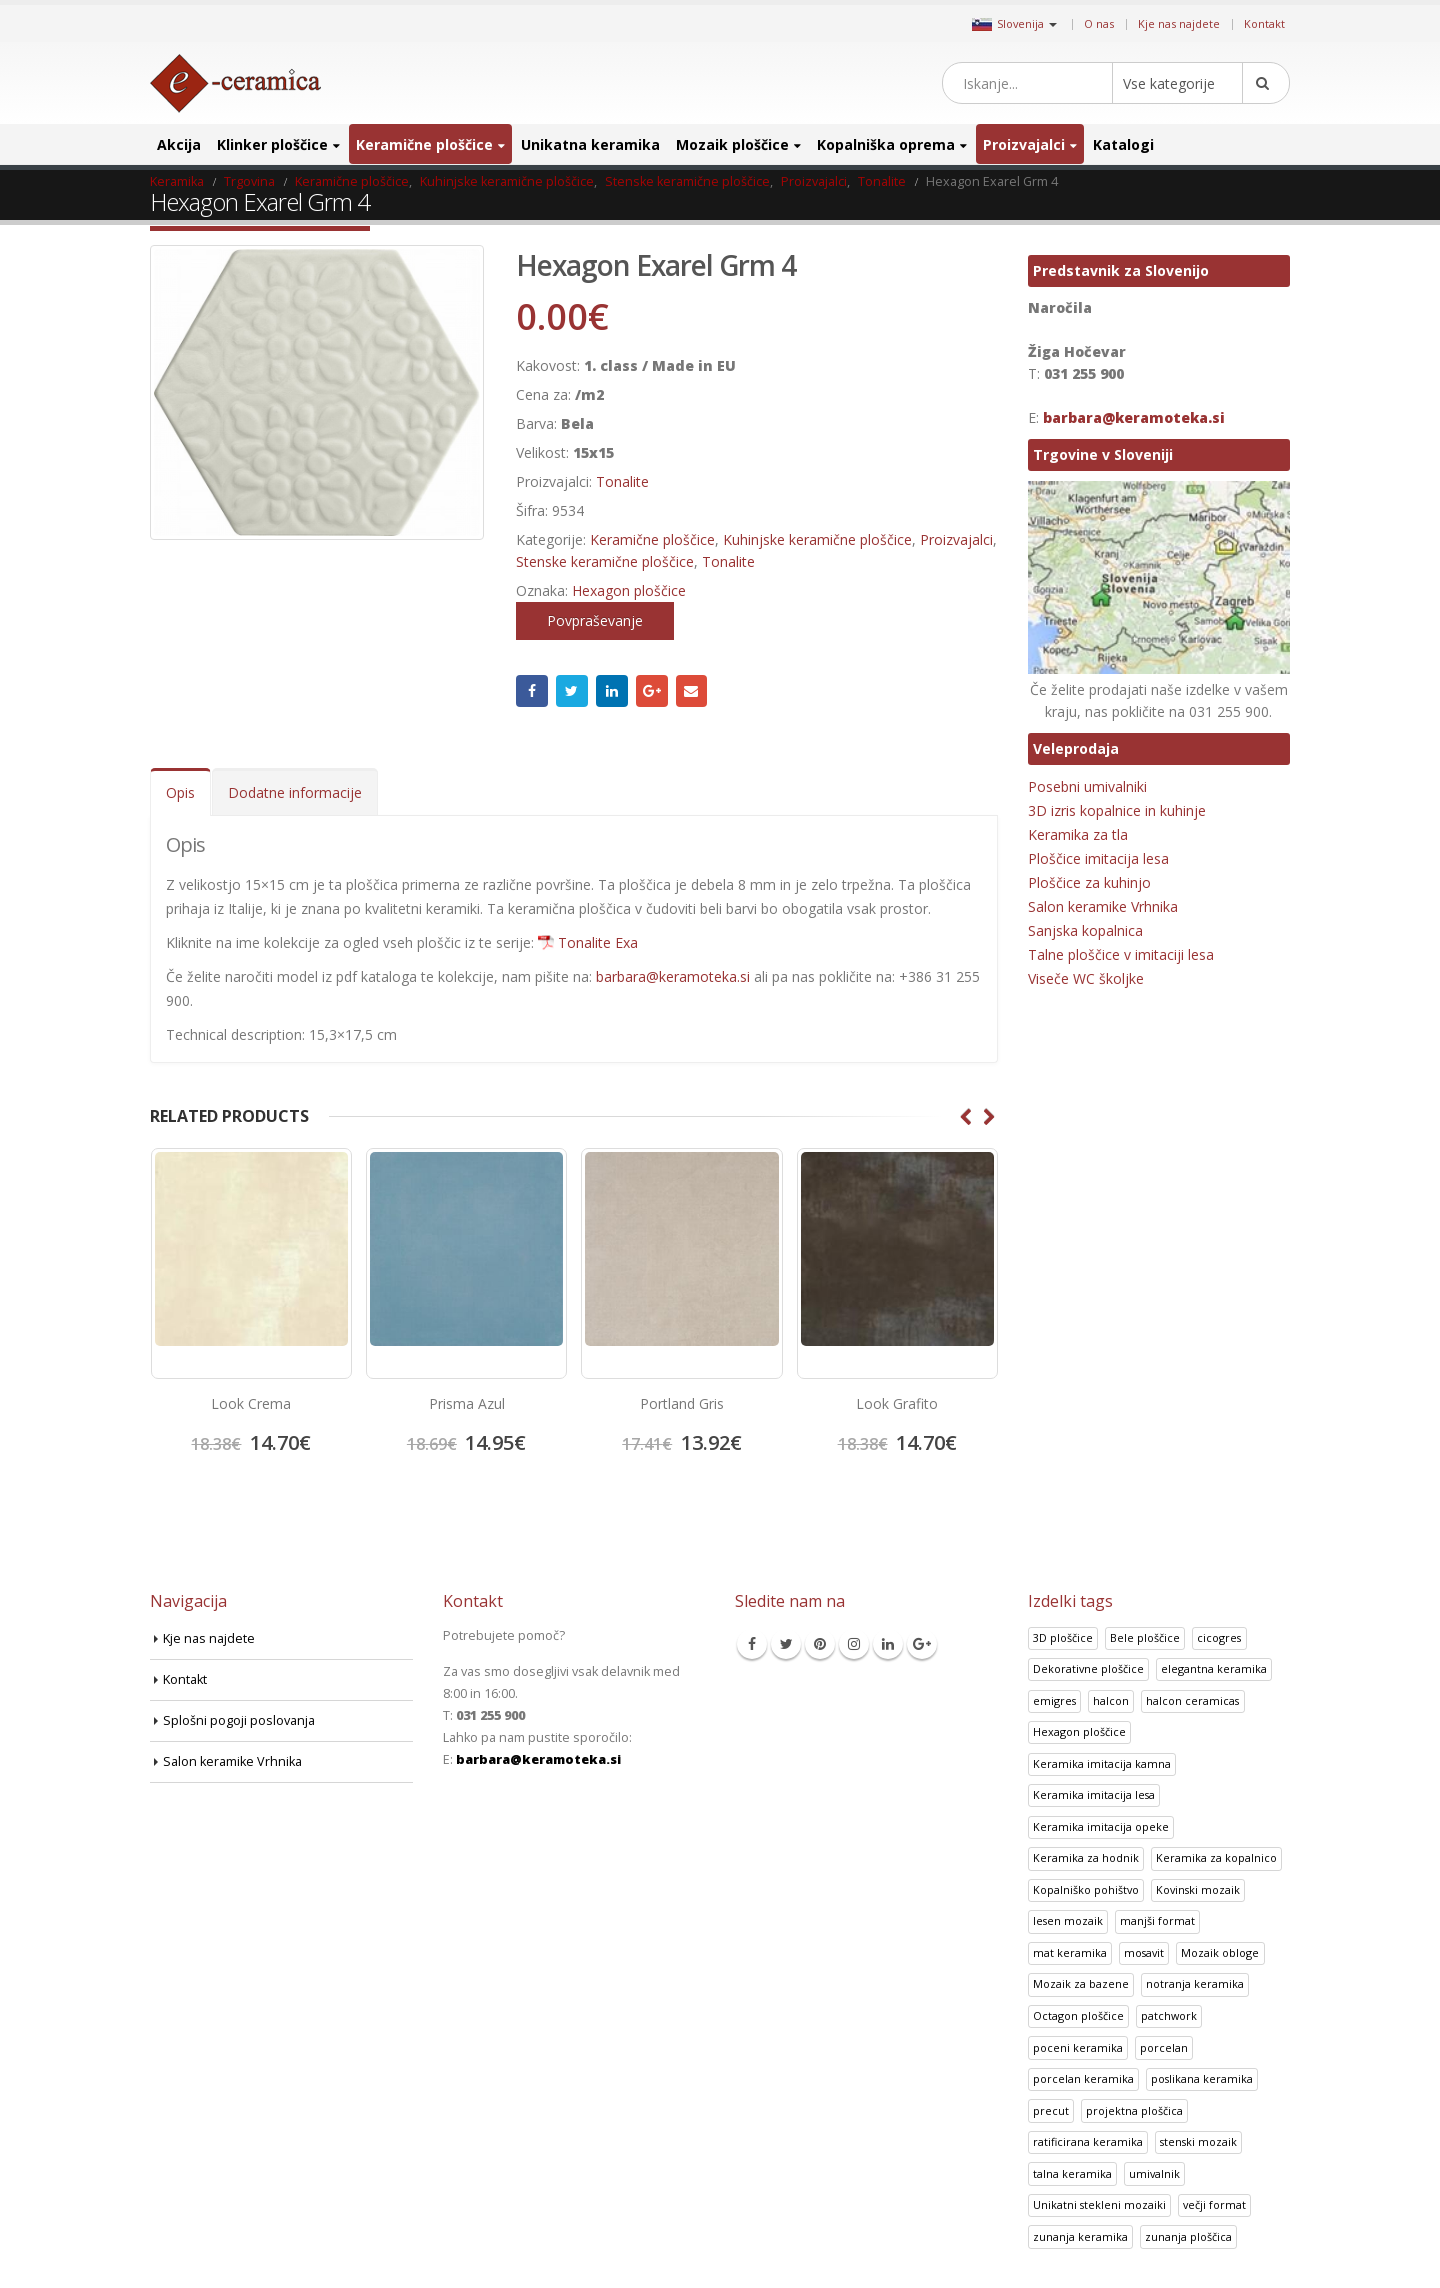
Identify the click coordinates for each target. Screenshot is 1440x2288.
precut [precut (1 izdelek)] (1051, 2110)
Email (692, 691)
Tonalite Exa (598, 942)
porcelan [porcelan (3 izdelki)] (1164, 2047)
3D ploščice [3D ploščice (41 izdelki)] (1063, 1637)
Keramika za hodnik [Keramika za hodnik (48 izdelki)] (1086, 1857)
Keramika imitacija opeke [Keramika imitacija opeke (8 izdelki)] (1101, 1826)
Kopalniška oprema (886, 144)
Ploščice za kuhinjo (1089, 882)
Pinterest (820, 1644)
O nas (1099, 23)
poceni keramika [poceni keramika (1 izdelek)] (1078, 2047)
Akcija (179, 144)
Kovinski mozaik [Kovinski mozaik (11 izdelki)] (1198, 1889)
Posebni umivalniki (1087, 786)
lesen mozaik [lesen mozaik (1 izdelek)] (1068, 1920)
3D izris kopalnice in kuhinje (1117, 810)
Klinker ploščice (272, 144)
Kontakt (1264, 23)
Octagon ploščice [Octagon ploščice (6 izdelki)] (1078, 2015)
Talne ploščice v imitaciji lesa (1121, 954)
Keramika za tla (1078, 834)
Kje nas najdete (1179, 23)
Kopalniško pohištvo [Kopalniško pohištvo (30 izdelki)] (1086, 1889)
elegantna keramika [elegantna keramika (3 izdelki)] (1214, 1668)
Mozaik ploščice (732, 144)
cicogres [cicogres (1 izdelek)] (1219, 1637)
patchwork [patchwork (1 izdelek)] (1169, 2015)
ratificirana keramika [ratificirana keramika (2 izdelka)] (1088, 2141)
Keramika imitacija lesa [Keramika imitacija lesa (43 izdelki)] (1094, 1794)
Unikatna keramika (590, 144)
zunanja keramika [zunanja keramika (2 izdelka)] (1080, 2236)
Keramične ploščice (424, 144)
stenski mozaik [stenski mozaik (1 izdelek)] (1198, 2141)
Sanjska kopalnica (1085, 930)
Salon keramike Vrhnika (1103, 906)
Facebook (532, 691)
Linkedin (888, 1644)
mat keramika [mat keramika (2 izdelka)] (1070, 1952)
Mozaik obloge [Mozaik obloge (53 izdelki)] (1220, 1952)
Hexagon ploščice (629, 590)
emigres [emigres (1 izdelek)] (1054, 1700)
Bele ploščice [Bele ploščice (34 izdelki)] (1145, 1637)
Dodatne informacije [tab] (295, 792)
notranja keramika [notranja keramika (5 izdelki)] (1195, 1983)
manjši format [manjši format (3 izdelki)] (1157, 1920)
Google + (652, 691)
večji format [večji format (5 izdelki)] (1214, 2204)
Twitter (572, 691)
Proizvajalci (1024, 144)
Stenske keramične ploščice (605, 561)
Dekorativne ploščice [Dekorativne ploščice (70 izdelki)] (1088, 1668)
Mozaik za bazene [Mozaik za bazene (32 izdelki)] (1081, 1983)
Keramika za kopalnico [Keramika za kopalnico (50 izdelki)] (1216, 1857)
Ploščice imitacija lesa (1098, 858)
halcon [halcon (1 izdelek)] (1111, 1700)
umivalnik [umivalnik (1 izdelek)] (1154, 2173)
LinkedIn (612, 691)
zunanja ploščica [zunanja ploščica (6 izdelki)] (1188, 2236)
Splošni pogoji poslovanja (239, 1720)
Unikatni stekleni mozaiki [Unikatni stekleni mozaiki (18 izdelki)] (1099, 2204)
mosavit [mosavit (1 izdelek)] (1144, 1952)
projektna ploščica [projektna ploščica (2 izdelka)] (1134, 2110)
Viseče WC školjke (1086, 978)
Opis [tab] (180, 792)
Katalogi (1123, 144)
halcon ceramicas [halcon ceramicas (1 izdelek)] (1192, 1700)
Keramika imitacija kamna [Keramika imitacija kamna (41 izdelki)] (1102, 1763)
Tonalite (622, 481)
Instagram (854, 1644)
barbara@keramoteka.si (673, 976)
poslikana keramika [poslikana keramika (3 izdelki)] (1202, 2078)
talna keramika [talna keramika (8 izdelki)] (1072, 2173)
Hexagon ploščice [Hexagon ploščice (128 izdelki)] (1079, 1731)
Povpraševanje (595, 620)
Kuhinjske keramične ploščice (817, 539)
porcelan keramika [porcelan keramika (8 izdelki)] (1083, 2078)
